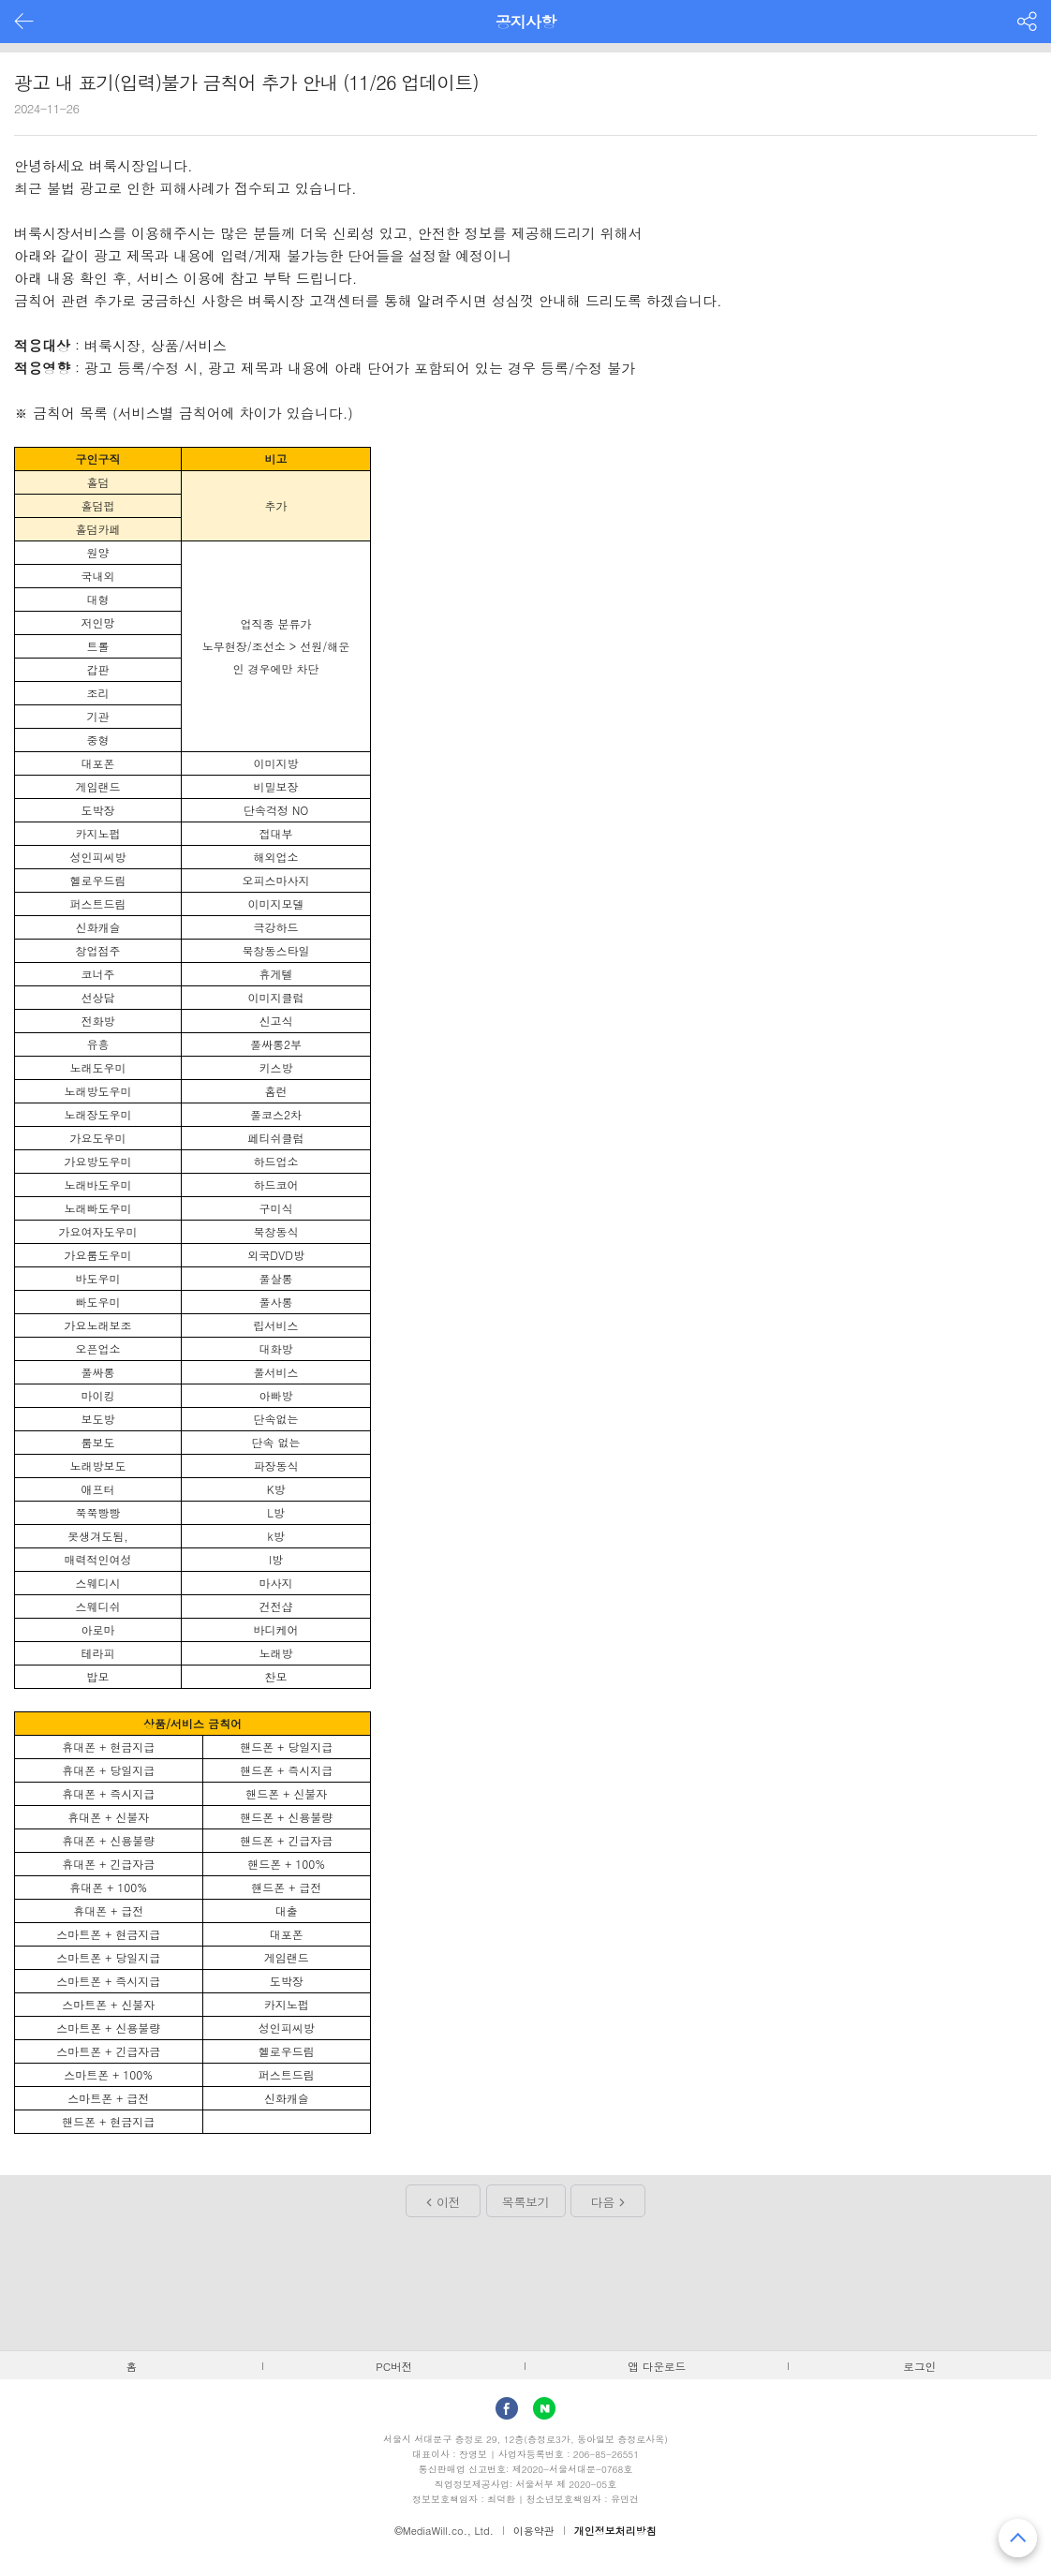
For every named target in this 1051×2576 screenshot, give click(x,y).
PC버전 (394, 2366)
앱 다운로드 (657, 2366)
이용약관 (534, 2531)
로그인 (919, 2366)
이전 (448, 2202)
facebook (507, 2408)
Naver (544, 2408)
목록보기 (525, 2202)
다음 (602, 2202)
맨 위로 (1018, 2538)
